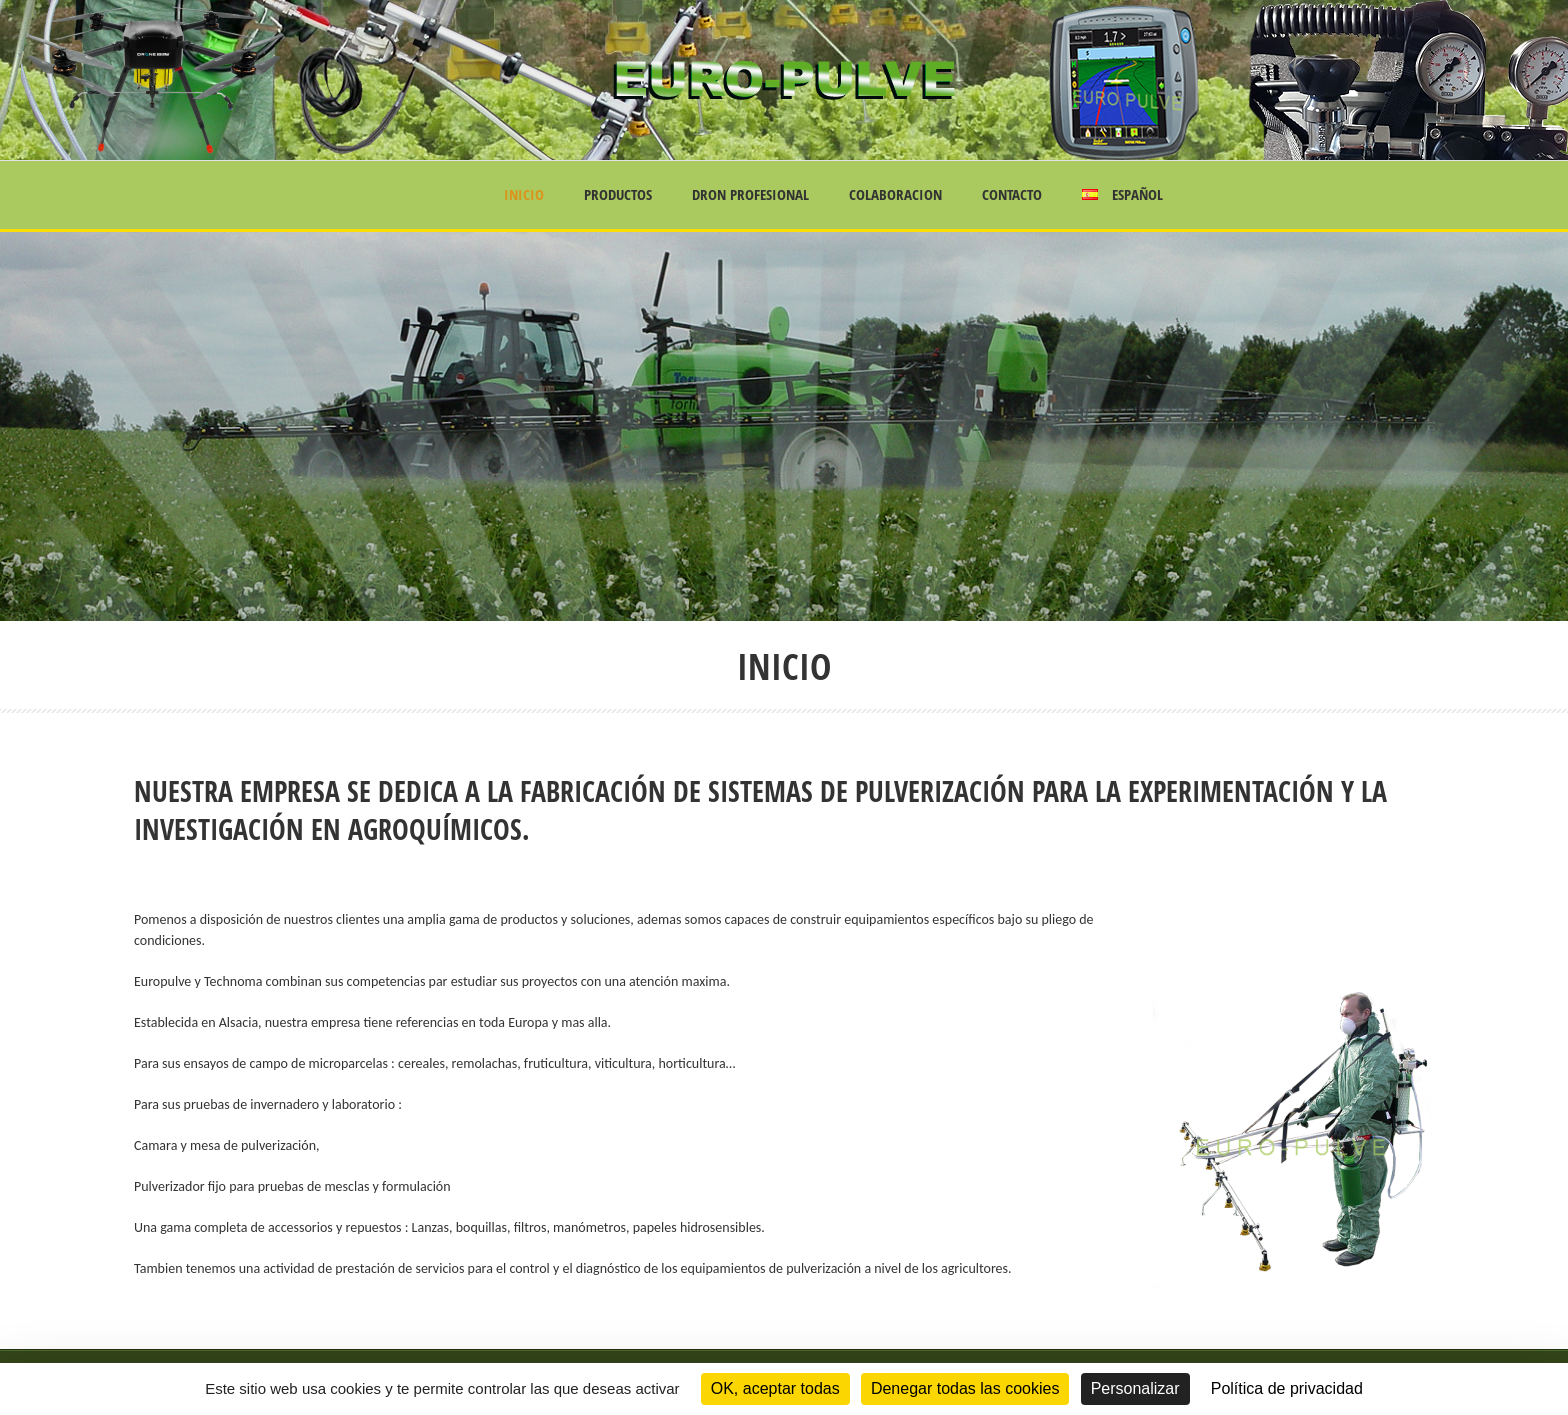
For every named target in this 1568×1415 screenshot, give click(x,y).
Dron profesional (750, 194)
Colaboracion (895, 194)
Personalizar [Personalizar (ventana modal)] (1135, 1388)
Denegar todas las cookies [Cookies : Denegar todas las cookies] (965, 1388)
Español (1122, 194)
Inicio (524, 194)
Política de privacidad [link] (1287, 1388)
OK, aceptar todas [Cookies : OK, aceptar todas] (775, 1388)
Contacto (1012, 194)
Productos (618, 194)
